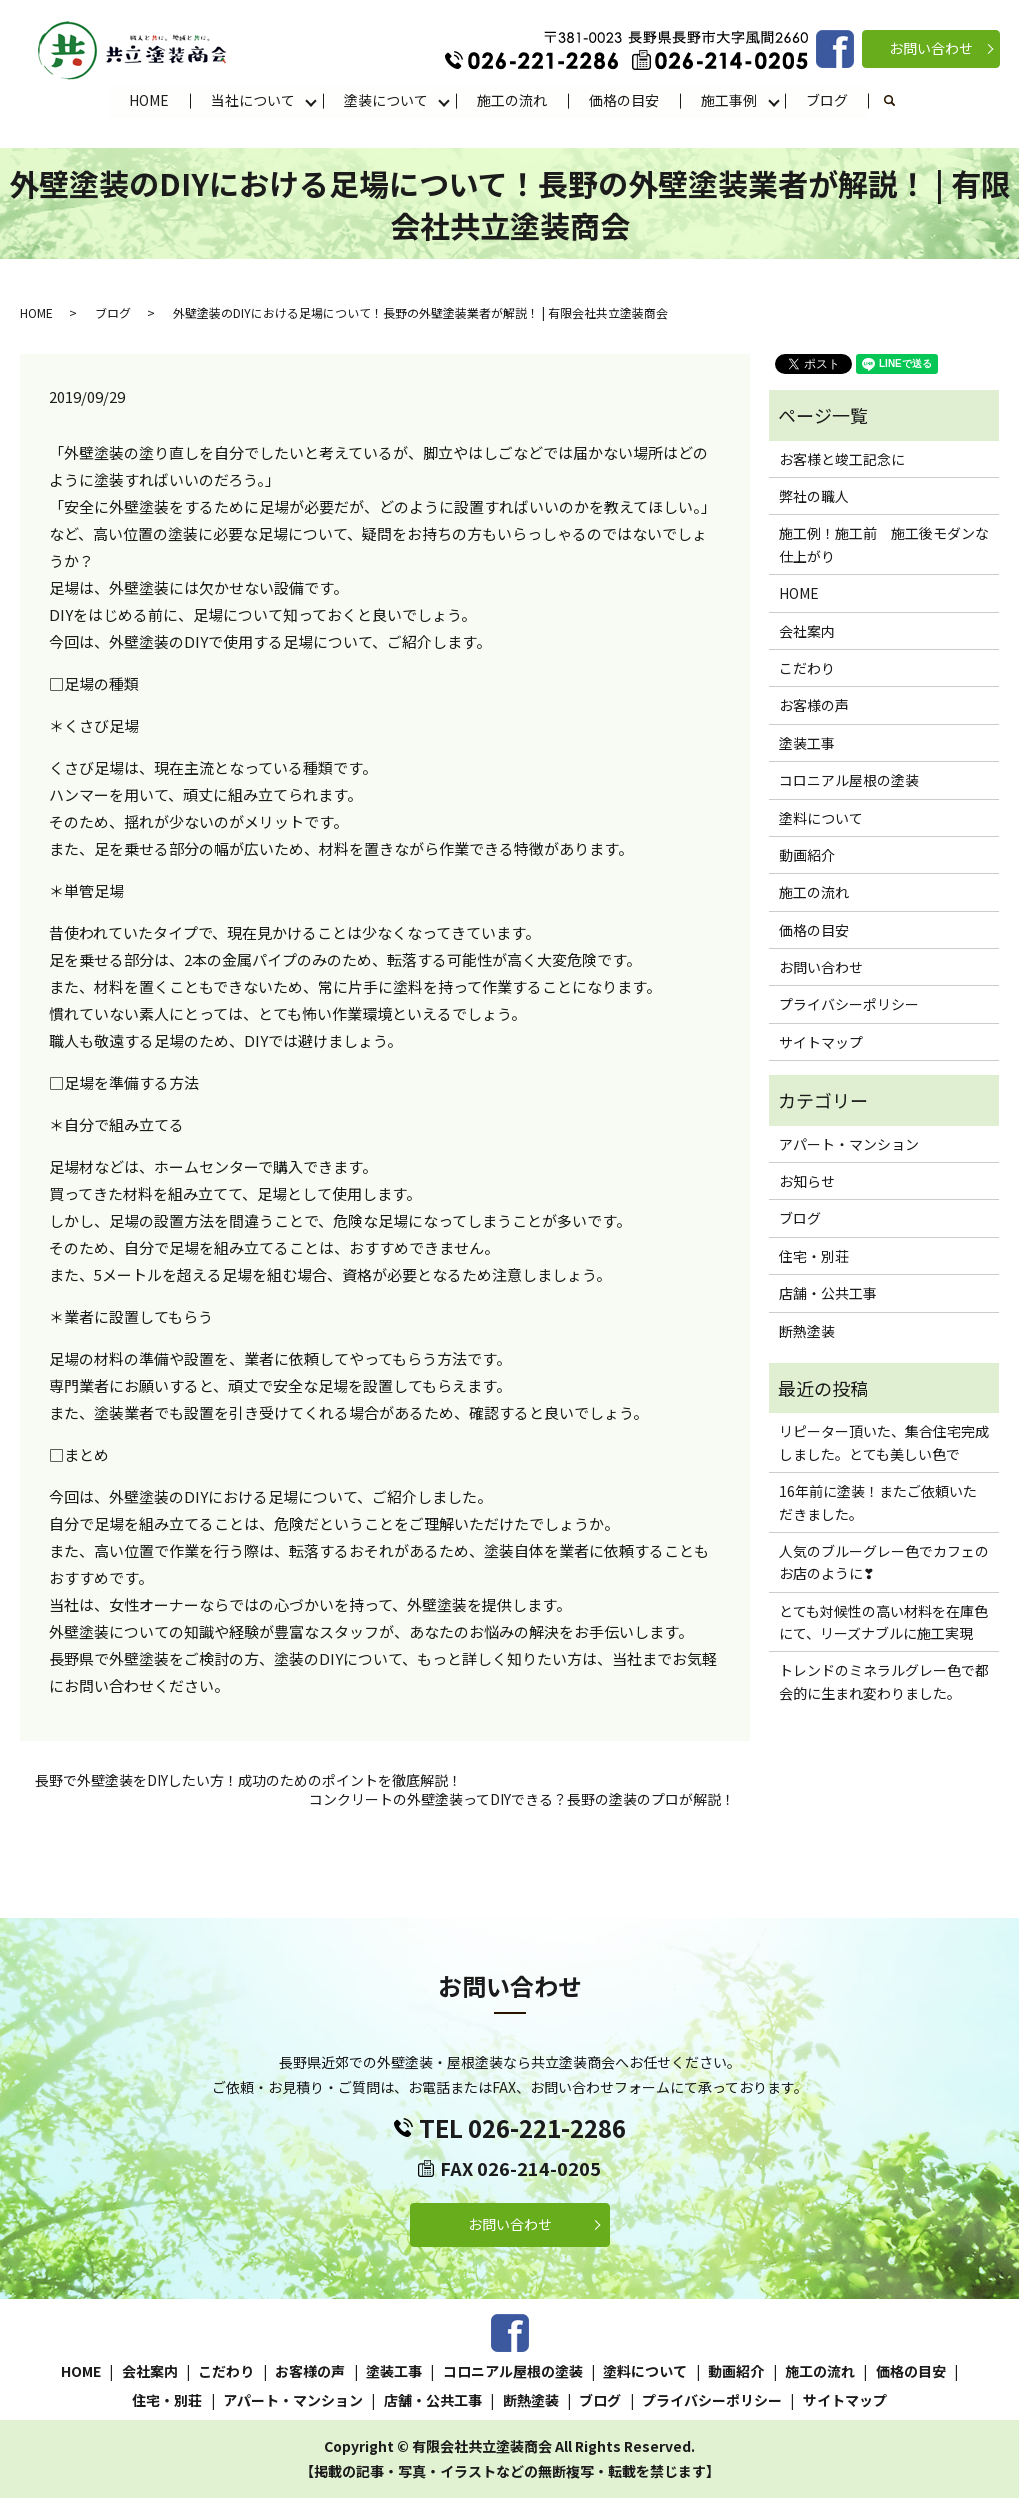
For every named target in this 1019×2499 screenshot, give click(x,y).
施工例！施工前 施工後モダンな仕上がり (884, 545)
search (900, 101)
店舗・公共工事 (828, 1294)
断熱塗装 (807, 1331)
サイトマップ (821, 1043)
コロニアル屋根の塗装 (849, 781)
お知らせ (807, 1182)
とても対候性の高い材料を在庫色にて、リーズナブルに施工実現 (883, 1623)
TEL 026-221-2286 (522, 2128)
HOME (149, 100)
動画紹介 (807, 856)
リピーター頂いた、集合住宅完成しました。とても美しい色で (884, 1443)
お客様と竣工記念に (842, 459)
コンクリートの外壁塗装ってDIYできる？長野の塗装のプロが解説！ (522, 1800)
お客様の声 (814, 706)
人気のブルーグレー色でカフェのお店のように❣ (884, 1563)
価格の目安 (624, 100)
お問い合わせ (931, 48)
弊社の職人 (814, 497)
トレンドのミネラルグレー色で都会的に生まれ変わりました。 (884, 1682)
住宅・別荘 (814, 1257)
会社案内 (807, 631)
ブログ (827, 100)
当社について (253, 100)
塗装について (386, 100)
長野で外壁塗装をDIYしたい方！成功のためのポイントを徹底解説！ (248, 1780)
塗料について (821, 818)
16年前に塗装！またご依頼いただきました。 (878, 1503)
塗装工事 (807, 744)
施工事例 (729, 100)
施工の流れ (512, 100)
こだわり (807, 669)
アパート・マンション (849, 1144)
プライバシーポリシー (849, 1005)
